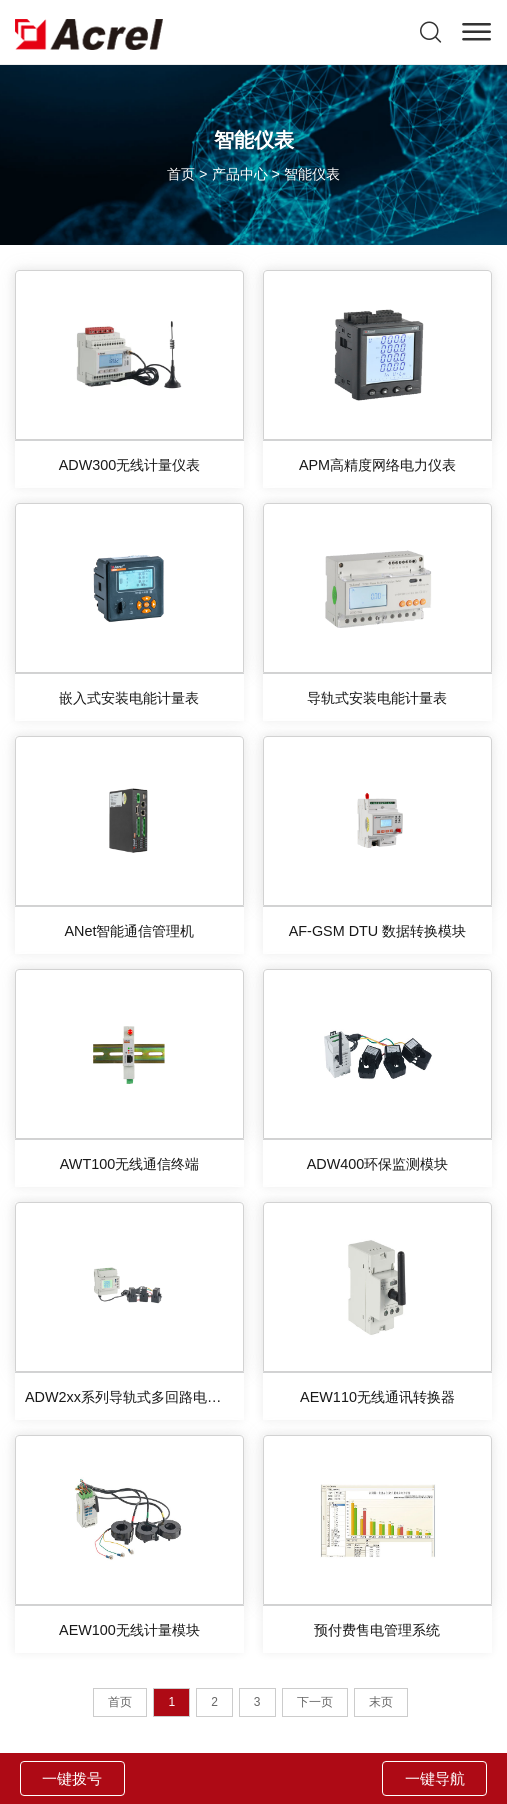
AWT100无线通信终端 (129, 1164)
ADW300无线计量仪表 (130, 465)
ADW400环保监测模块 (378, 1164)
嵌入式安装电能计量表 (129, 698)
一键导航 (435, 1778)
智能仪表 (312, 174)
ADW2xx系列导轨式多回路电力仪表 (134, 1397)
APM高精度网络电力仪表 (377, 465)
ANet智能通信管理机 (129, 931)
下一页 (315, 1702)
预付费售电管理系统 (377, 1630)
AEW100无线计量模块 (129, 1630)
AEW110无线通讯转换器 (377, 1397)
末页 (381, 1702)
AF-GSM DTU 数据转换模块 (378, 931)
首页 (181, 174)
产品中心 (240, 174)
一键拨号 (72, 1778)
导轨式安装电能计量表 (377, 698)
